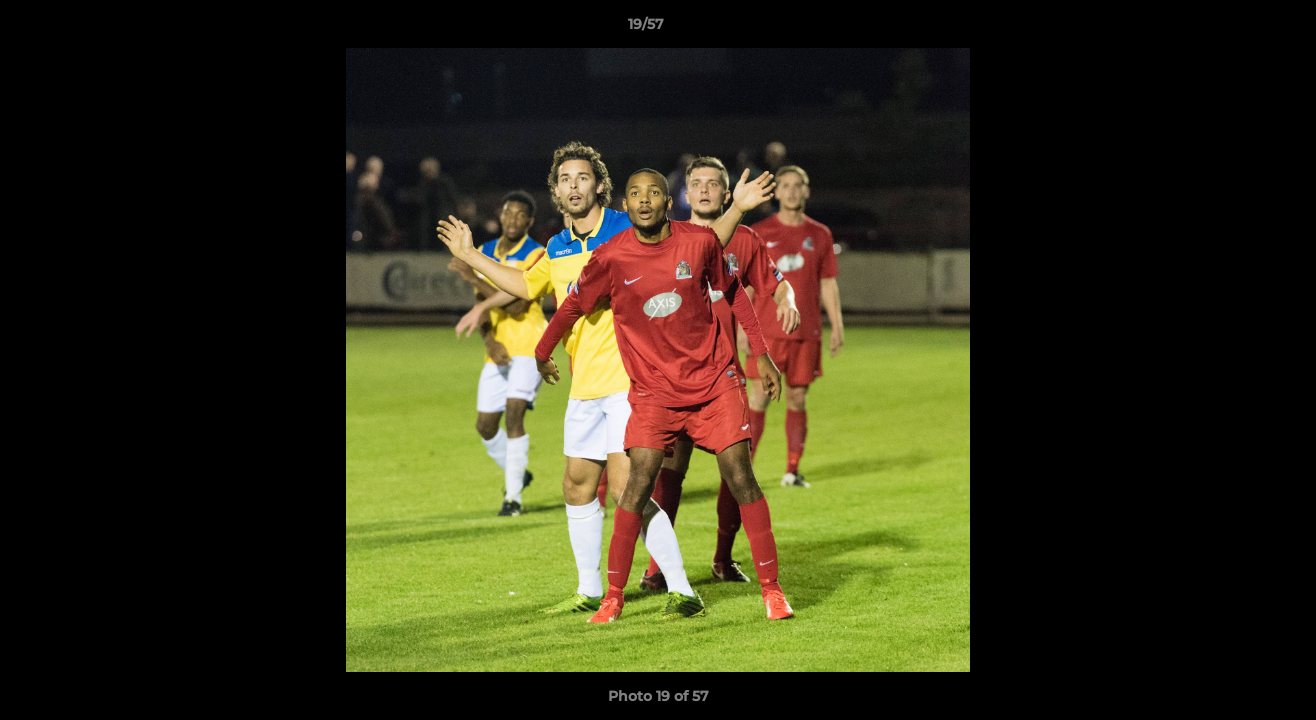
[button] (1232, 29)
